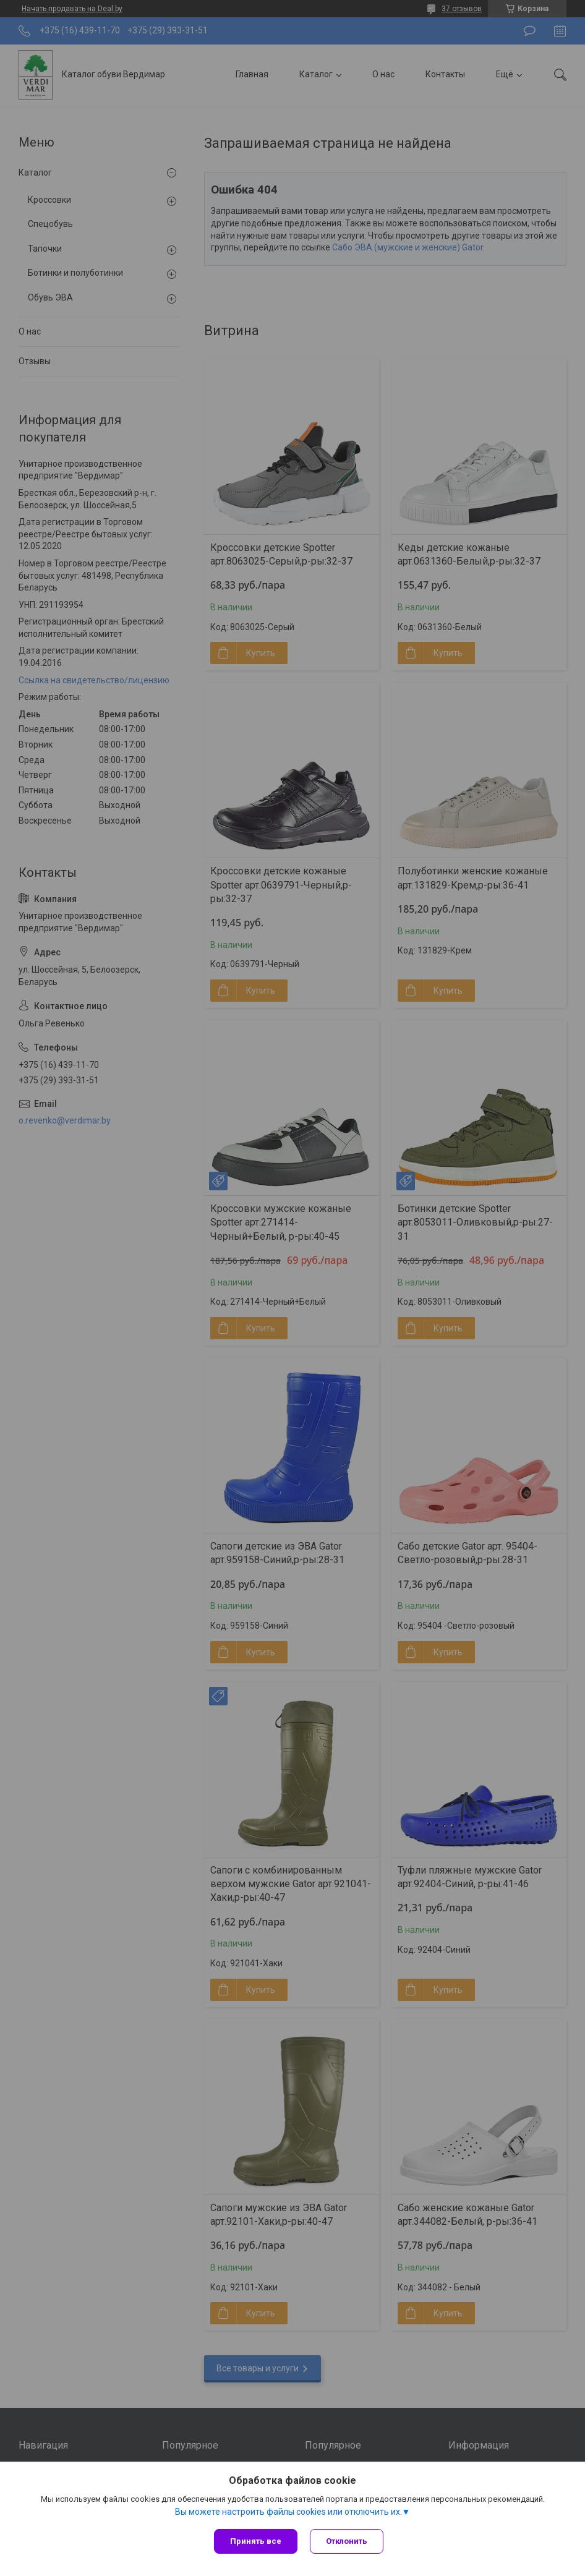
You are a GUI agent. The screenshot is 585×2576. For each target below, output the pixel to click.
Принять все (255, 2541)
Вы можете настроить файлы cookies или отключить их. (288, 2512)
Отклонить (346, 2541)
